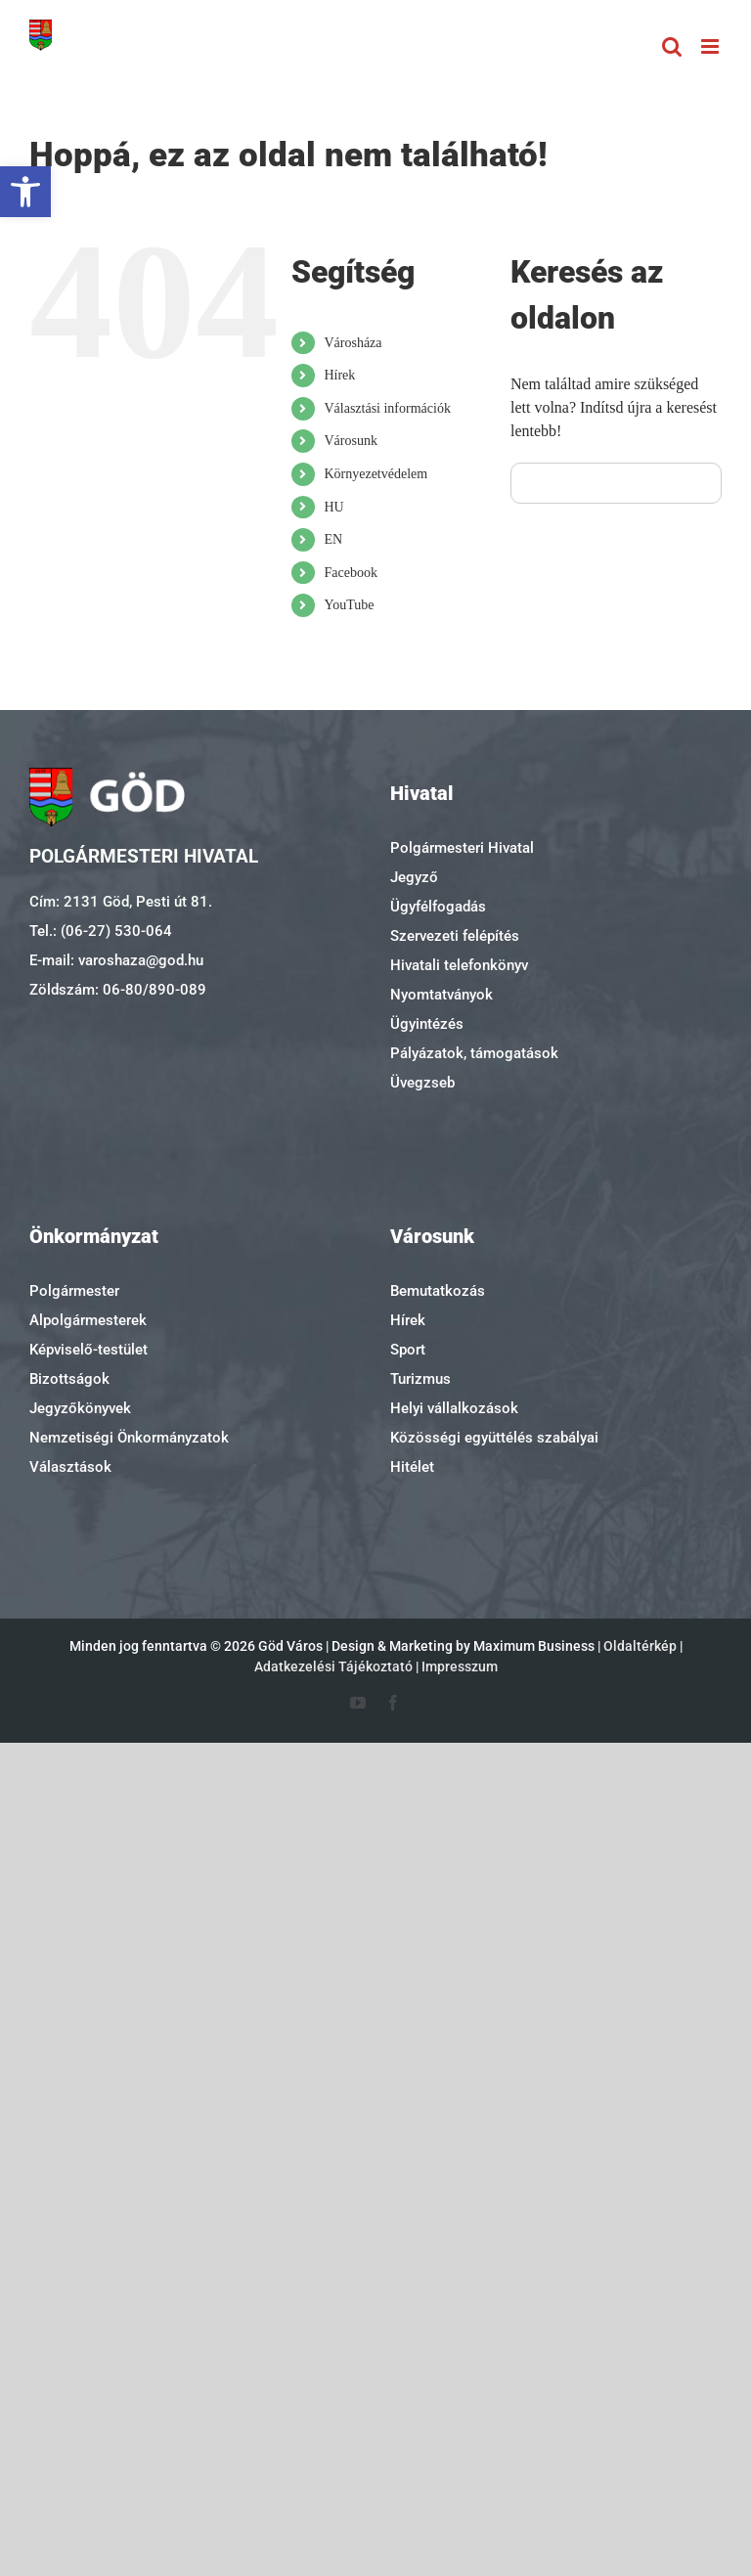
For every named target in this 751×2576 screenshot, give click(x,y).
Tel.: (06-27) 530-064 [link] (100, 931)
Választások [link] (70, 1467)
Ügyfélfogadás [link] (438, 906)
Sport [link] (407, 1349)
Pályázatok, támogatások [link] (474, 1053)
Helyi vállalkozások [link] (454, 1408)
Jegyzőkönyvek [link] (80, 1408)
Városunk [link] (350, 440)
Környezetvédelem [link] (375, 473)
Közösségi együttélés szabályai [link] (494, 1437)
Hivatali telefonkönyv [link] (459, 965)
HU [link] (333, 507)
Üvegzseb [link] (422, 1082)
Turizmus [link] (420, 1379)
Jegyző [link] (414, 877)
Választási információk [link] (387, 408)
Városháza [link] (352, 342)
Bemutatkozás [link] (437, 1291)
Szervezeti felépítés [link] (454, 936)
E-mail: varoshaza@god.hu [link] (116, 960)
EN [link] (333, 539)
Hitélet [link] (412, 1467)
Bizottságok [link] (69, 1379)
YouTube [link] (349, 605)
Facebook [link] (350, 572)
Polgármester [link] (74, 1291)
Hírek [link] (339, 375)
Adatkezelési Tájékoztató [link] (333, 1666)
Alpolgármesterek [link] (88, 1320)
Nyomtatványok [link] (441, 994)
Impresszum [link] (459, 1666)
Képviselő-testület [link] (88, 1349)
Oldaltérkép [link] (640, 1646)
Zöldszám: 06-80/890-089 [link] (117, 990)
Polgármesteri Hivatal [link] (462, 848)
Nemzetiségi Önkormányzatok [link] (129, 1437)
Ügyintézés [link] (427, 1024)
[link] (25, 191)
